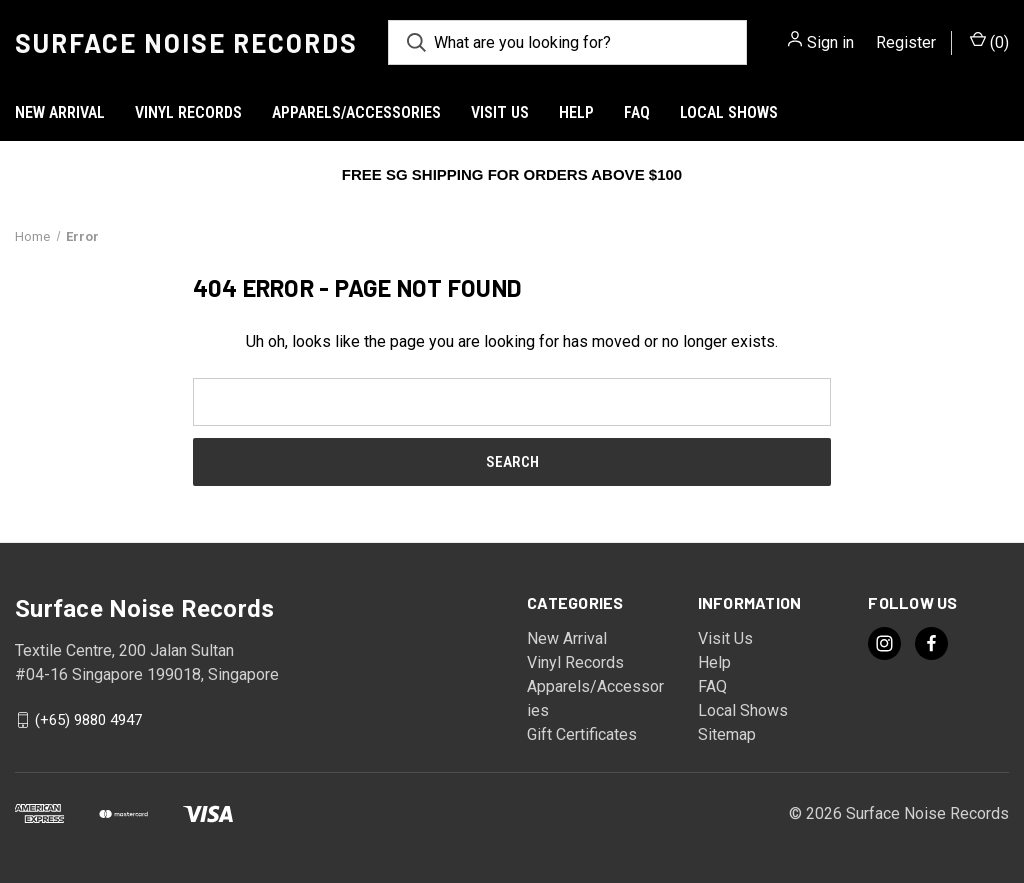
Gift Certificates (582, 734)
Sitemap (727, 734)
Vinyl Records (188, 112)
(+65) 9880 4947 (88, 720)
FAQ (637, 112)
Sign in (830, 42)
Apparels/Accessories (356, 112)
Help (576, 112)
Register (906, 42)
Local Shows (729, 112)
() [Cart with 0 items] (989, 41)
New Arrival (60, 112)
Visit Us (500, 112)
